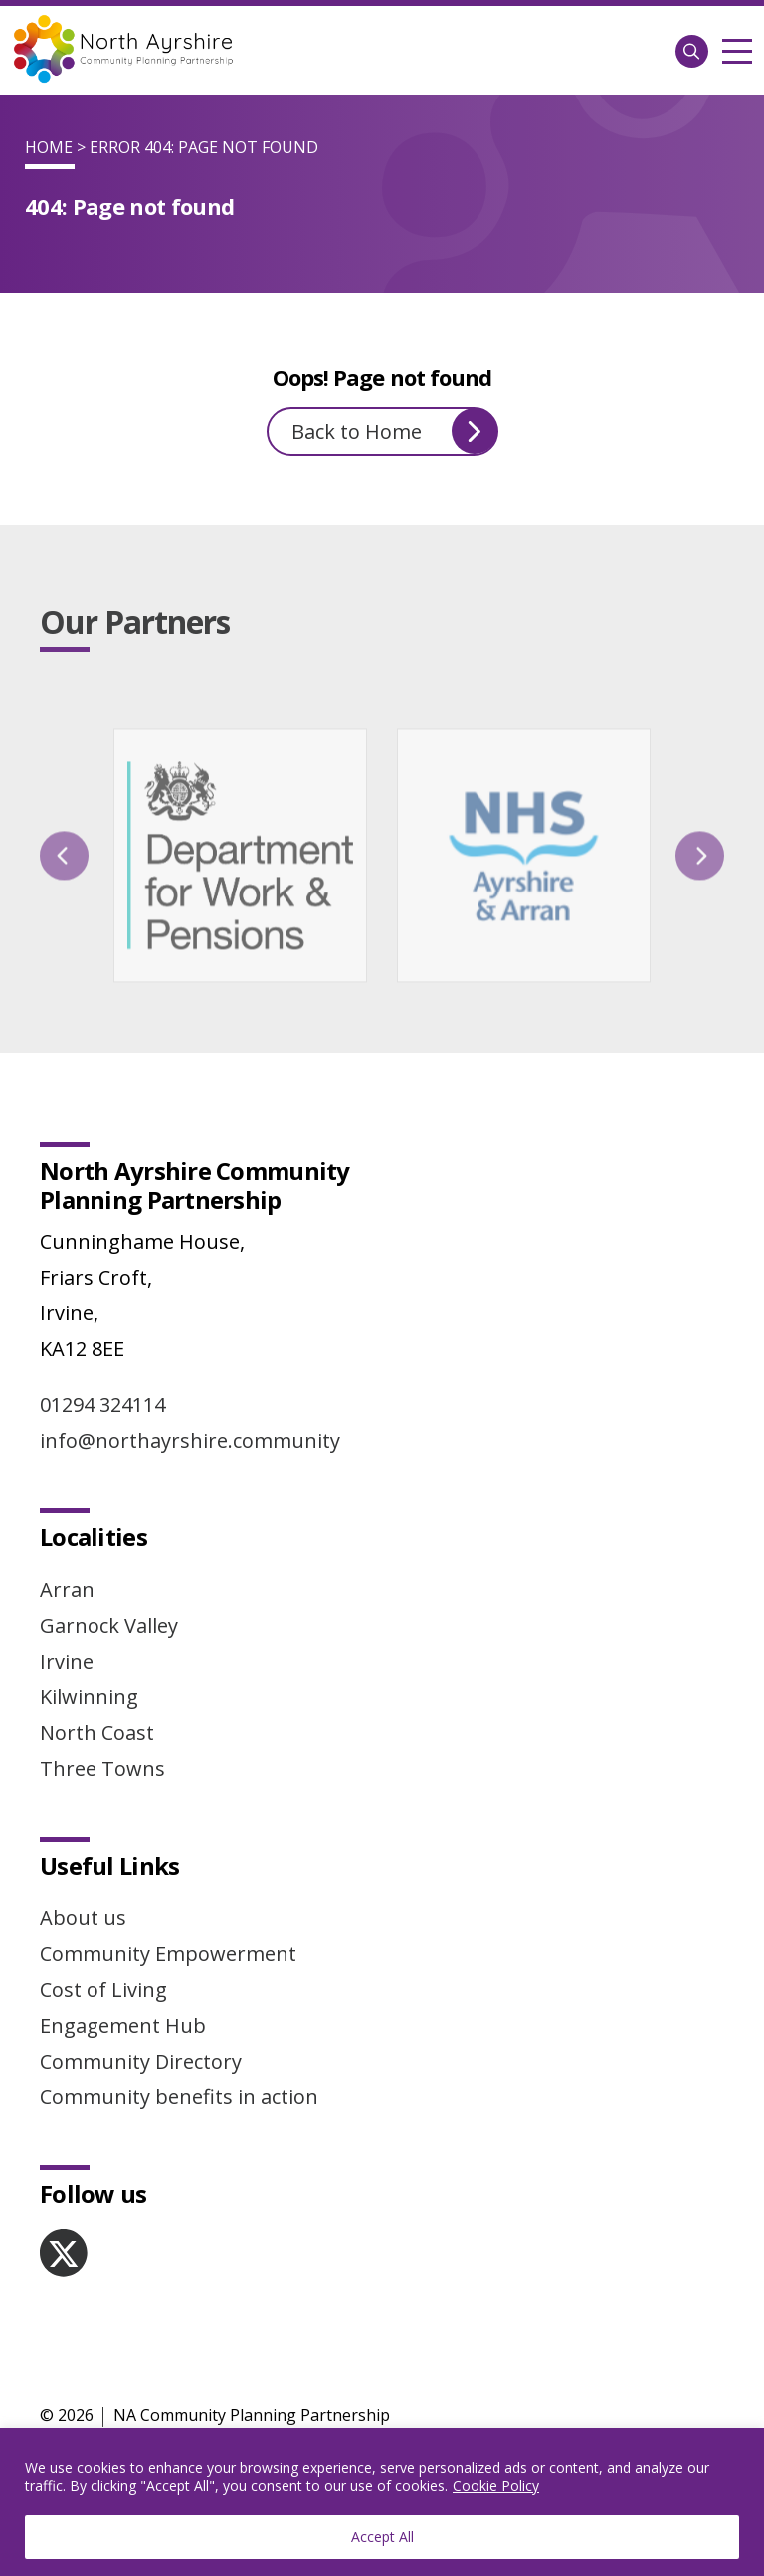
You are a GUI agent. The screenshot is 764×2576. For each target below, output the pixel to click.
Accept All (382, 2536)
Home (49, 147)
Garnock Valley (109, 1625)
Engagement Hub (123, 2025)
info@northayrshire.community (190, 1440)
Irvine (67, 1661)
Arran (67, 1589)
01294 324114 (102, 1404)
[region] (382, 2502)
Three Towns (102, 1768)
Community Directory (141, 2061)
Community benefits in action (179, 2096)
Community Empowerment (168, 1953)
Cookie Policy (496, 2486)
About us (83, 1917)
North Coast (97, 1732)
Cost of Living (103, 1989)
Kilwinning (89, 1697)
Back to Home (394, 431)
